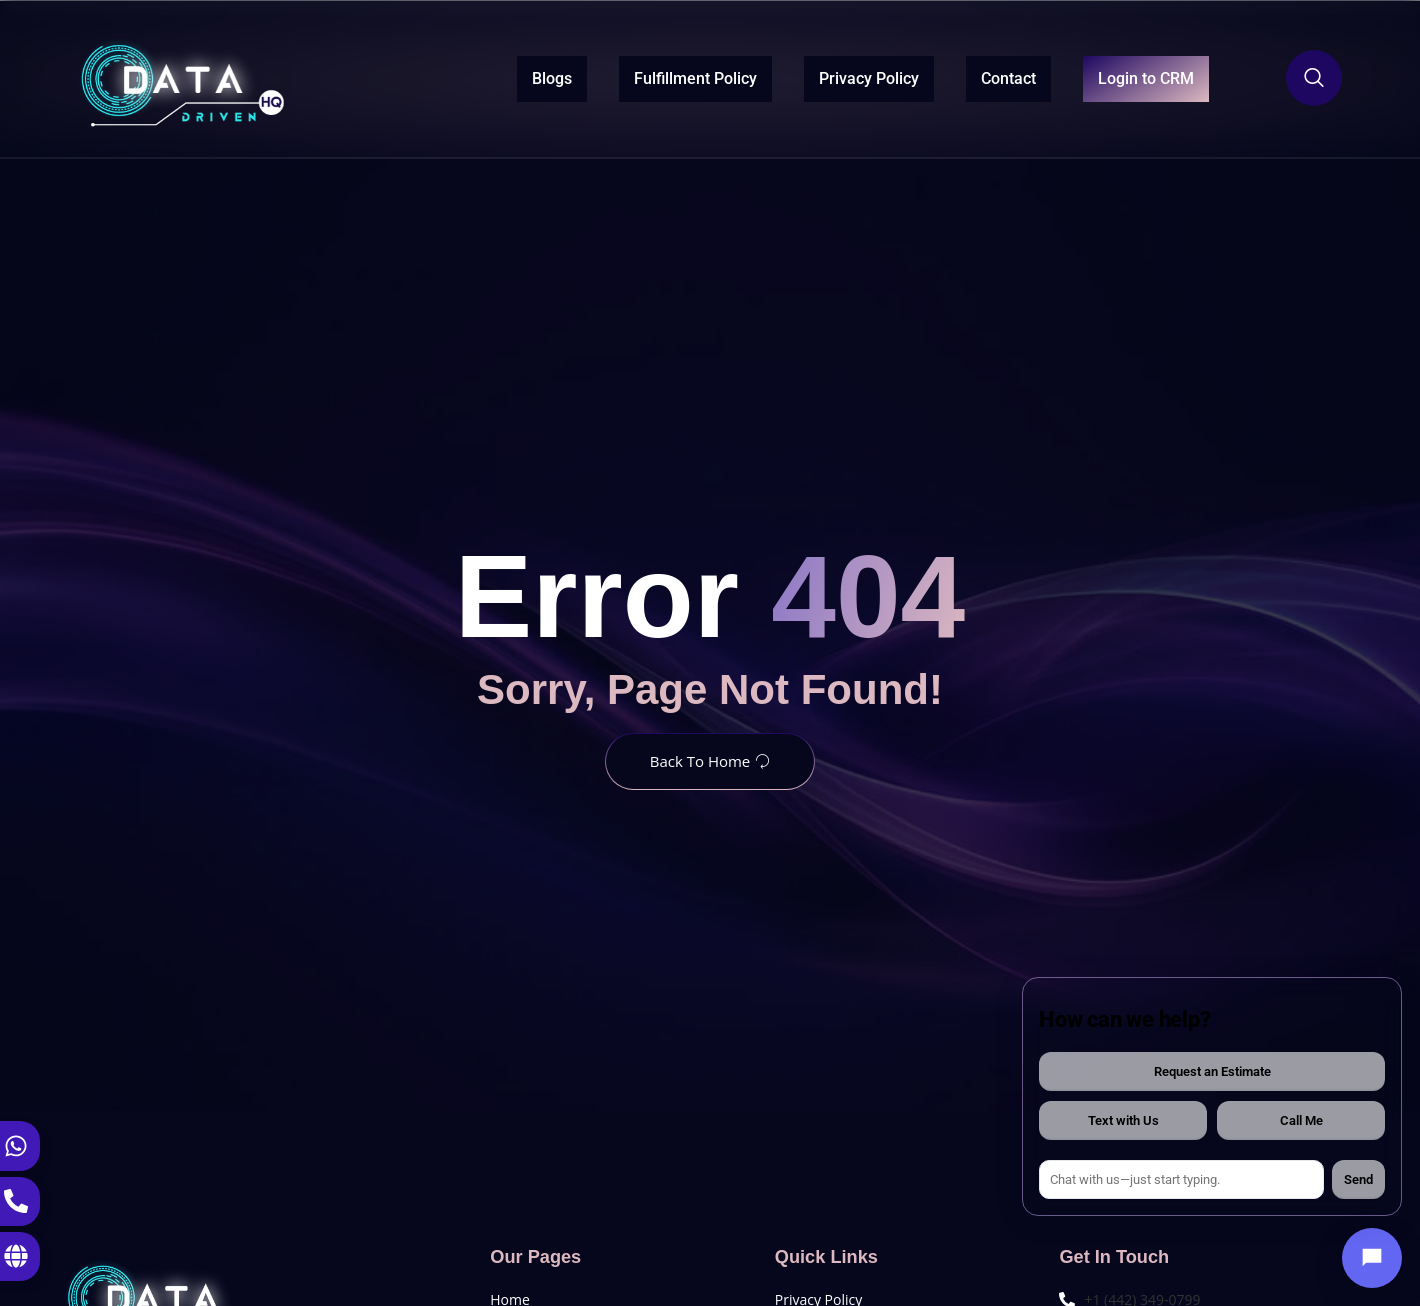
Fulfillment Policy (649, 76)
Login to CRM (1123, 78)
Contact (962, 76)
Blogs (506, 76)
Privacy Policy (823, 76)
